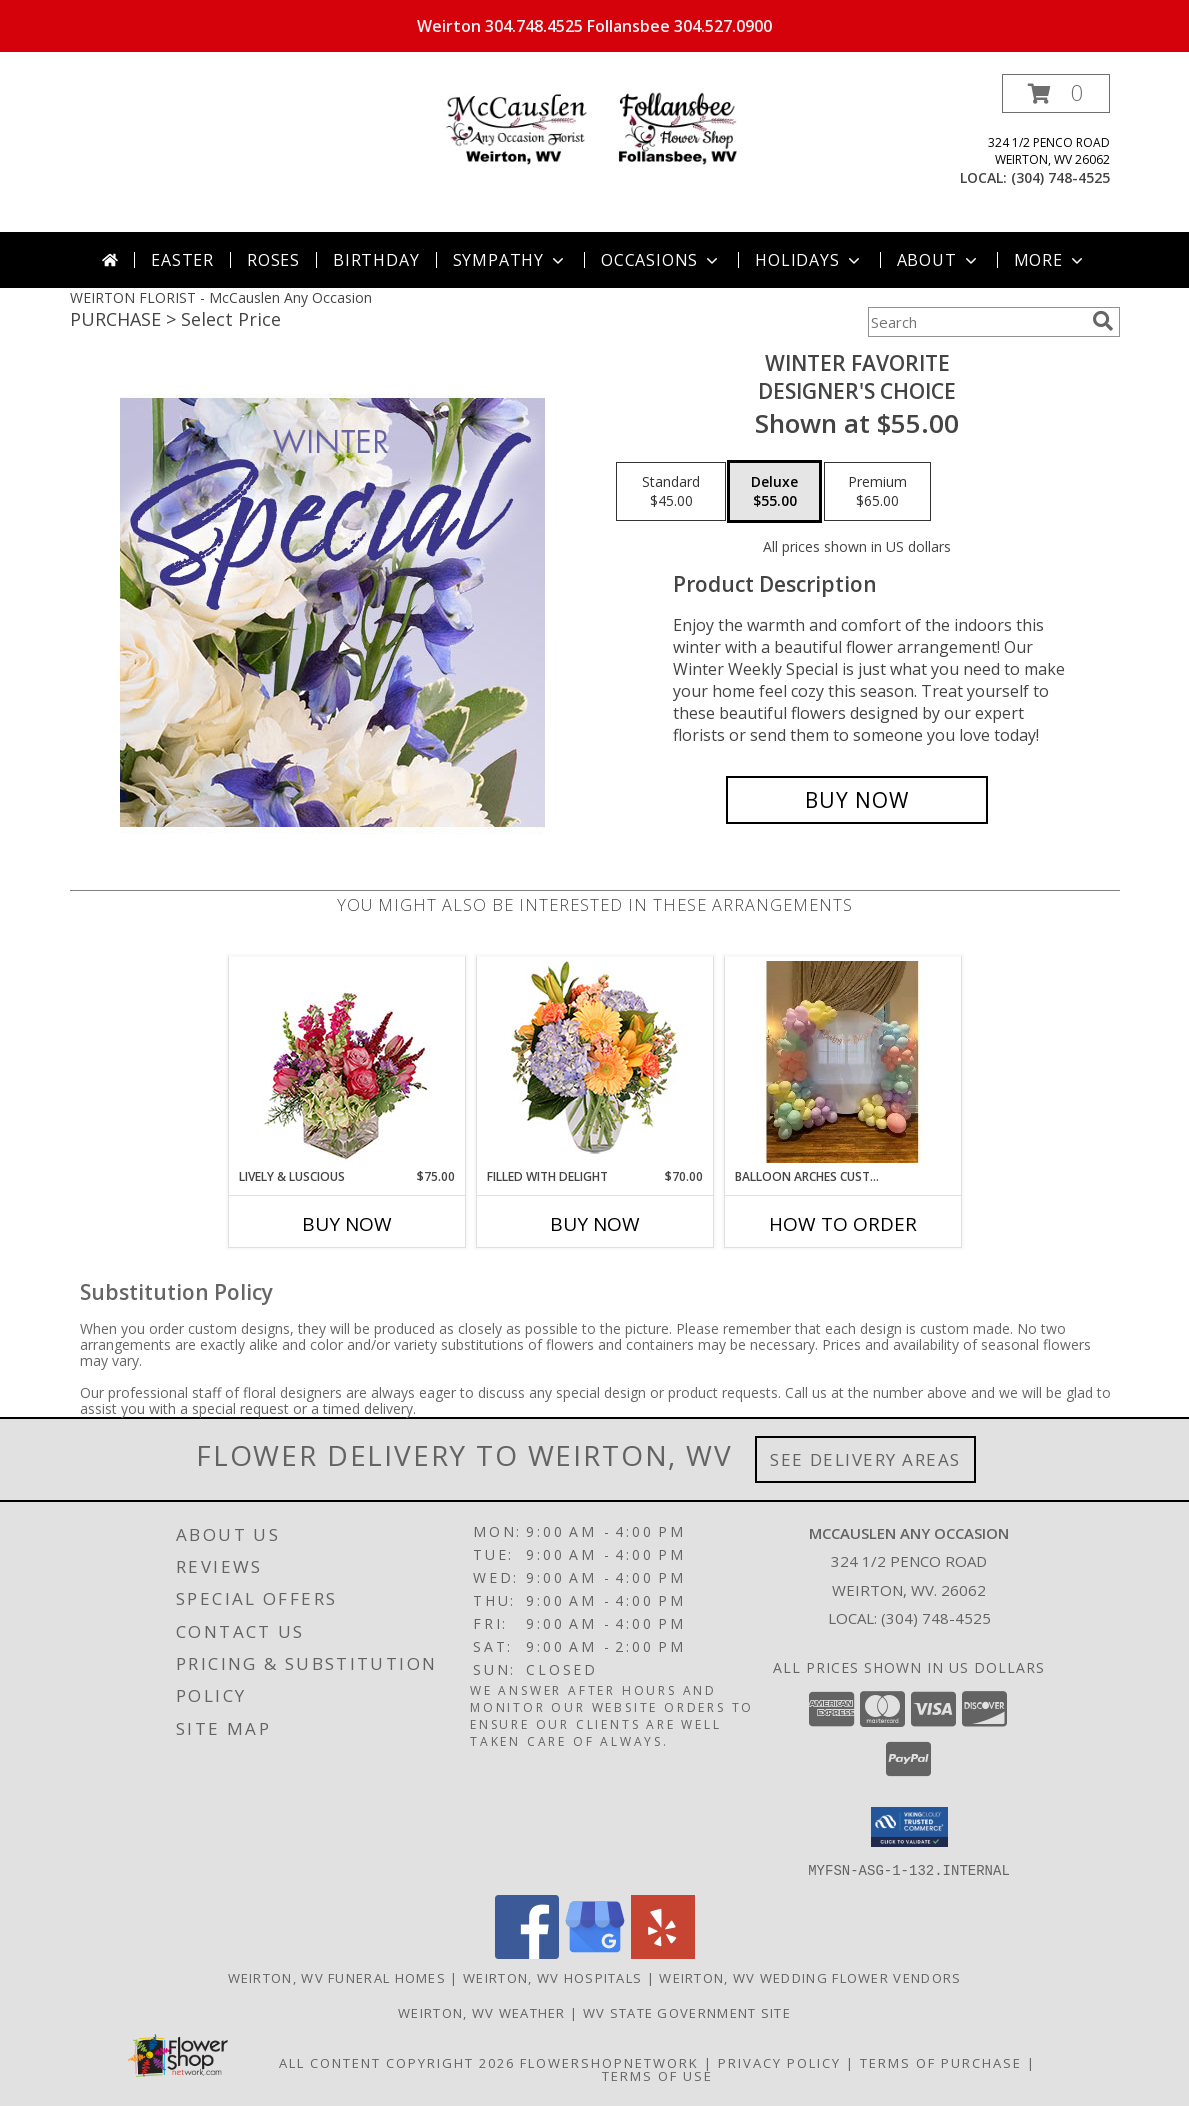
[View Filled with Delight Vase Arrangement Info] (594, 1062)
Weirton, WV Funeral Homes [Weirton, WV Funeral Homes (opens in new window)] (337, 1977)
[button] (1056, 93)
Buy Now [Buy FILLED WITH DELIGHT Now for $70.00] (595, 1224)
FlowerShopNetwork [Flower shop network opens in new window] (609, 2062)
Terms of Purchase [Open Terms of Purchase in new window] (941, 2062)
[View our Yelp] (663, 1952)
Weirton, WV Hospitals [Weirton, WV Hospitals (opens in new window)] (552, 1977)
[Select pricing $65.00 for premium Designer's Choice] (877, 492)
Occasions (661, 260)
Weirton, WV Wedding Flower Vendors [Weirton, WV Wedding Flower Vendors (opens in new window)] (810, 1977)
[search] (1103, 321)
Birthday (376, 260)
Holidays (809, 260)
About (939, 260)
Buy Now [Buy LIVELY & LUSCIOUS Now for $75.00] (347, 1224)
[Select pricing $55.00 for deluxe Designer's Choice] (774, 492)
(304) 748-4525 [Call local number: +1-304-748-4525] (1060, 177)
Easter (182, 260)
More (1050, 260)
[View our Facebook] (527, 1952)
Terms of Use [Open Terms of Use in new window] (657, 2075)
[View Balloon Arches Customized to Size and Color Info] (842, 1062)
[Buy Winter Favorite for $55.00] (857, 800)
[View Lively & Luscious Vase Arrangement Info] (346, 1062)
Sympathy (510, 260)
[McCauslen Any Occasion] (595, 129)
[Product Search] (976, 322)
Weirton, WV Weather (482, 2012)
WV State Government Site (687, 2012)
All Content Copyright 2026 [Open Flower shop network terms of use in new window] (397, 2062)
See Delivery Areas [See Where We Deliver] (865, 1459)
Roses (273, 260)
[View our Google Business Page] (595, 1952)
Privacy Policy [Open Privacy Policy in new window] (779, 2062)
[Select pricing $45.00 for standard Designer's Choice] (671, 492)
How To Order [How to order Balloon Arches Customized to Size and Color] (843, 1224)
